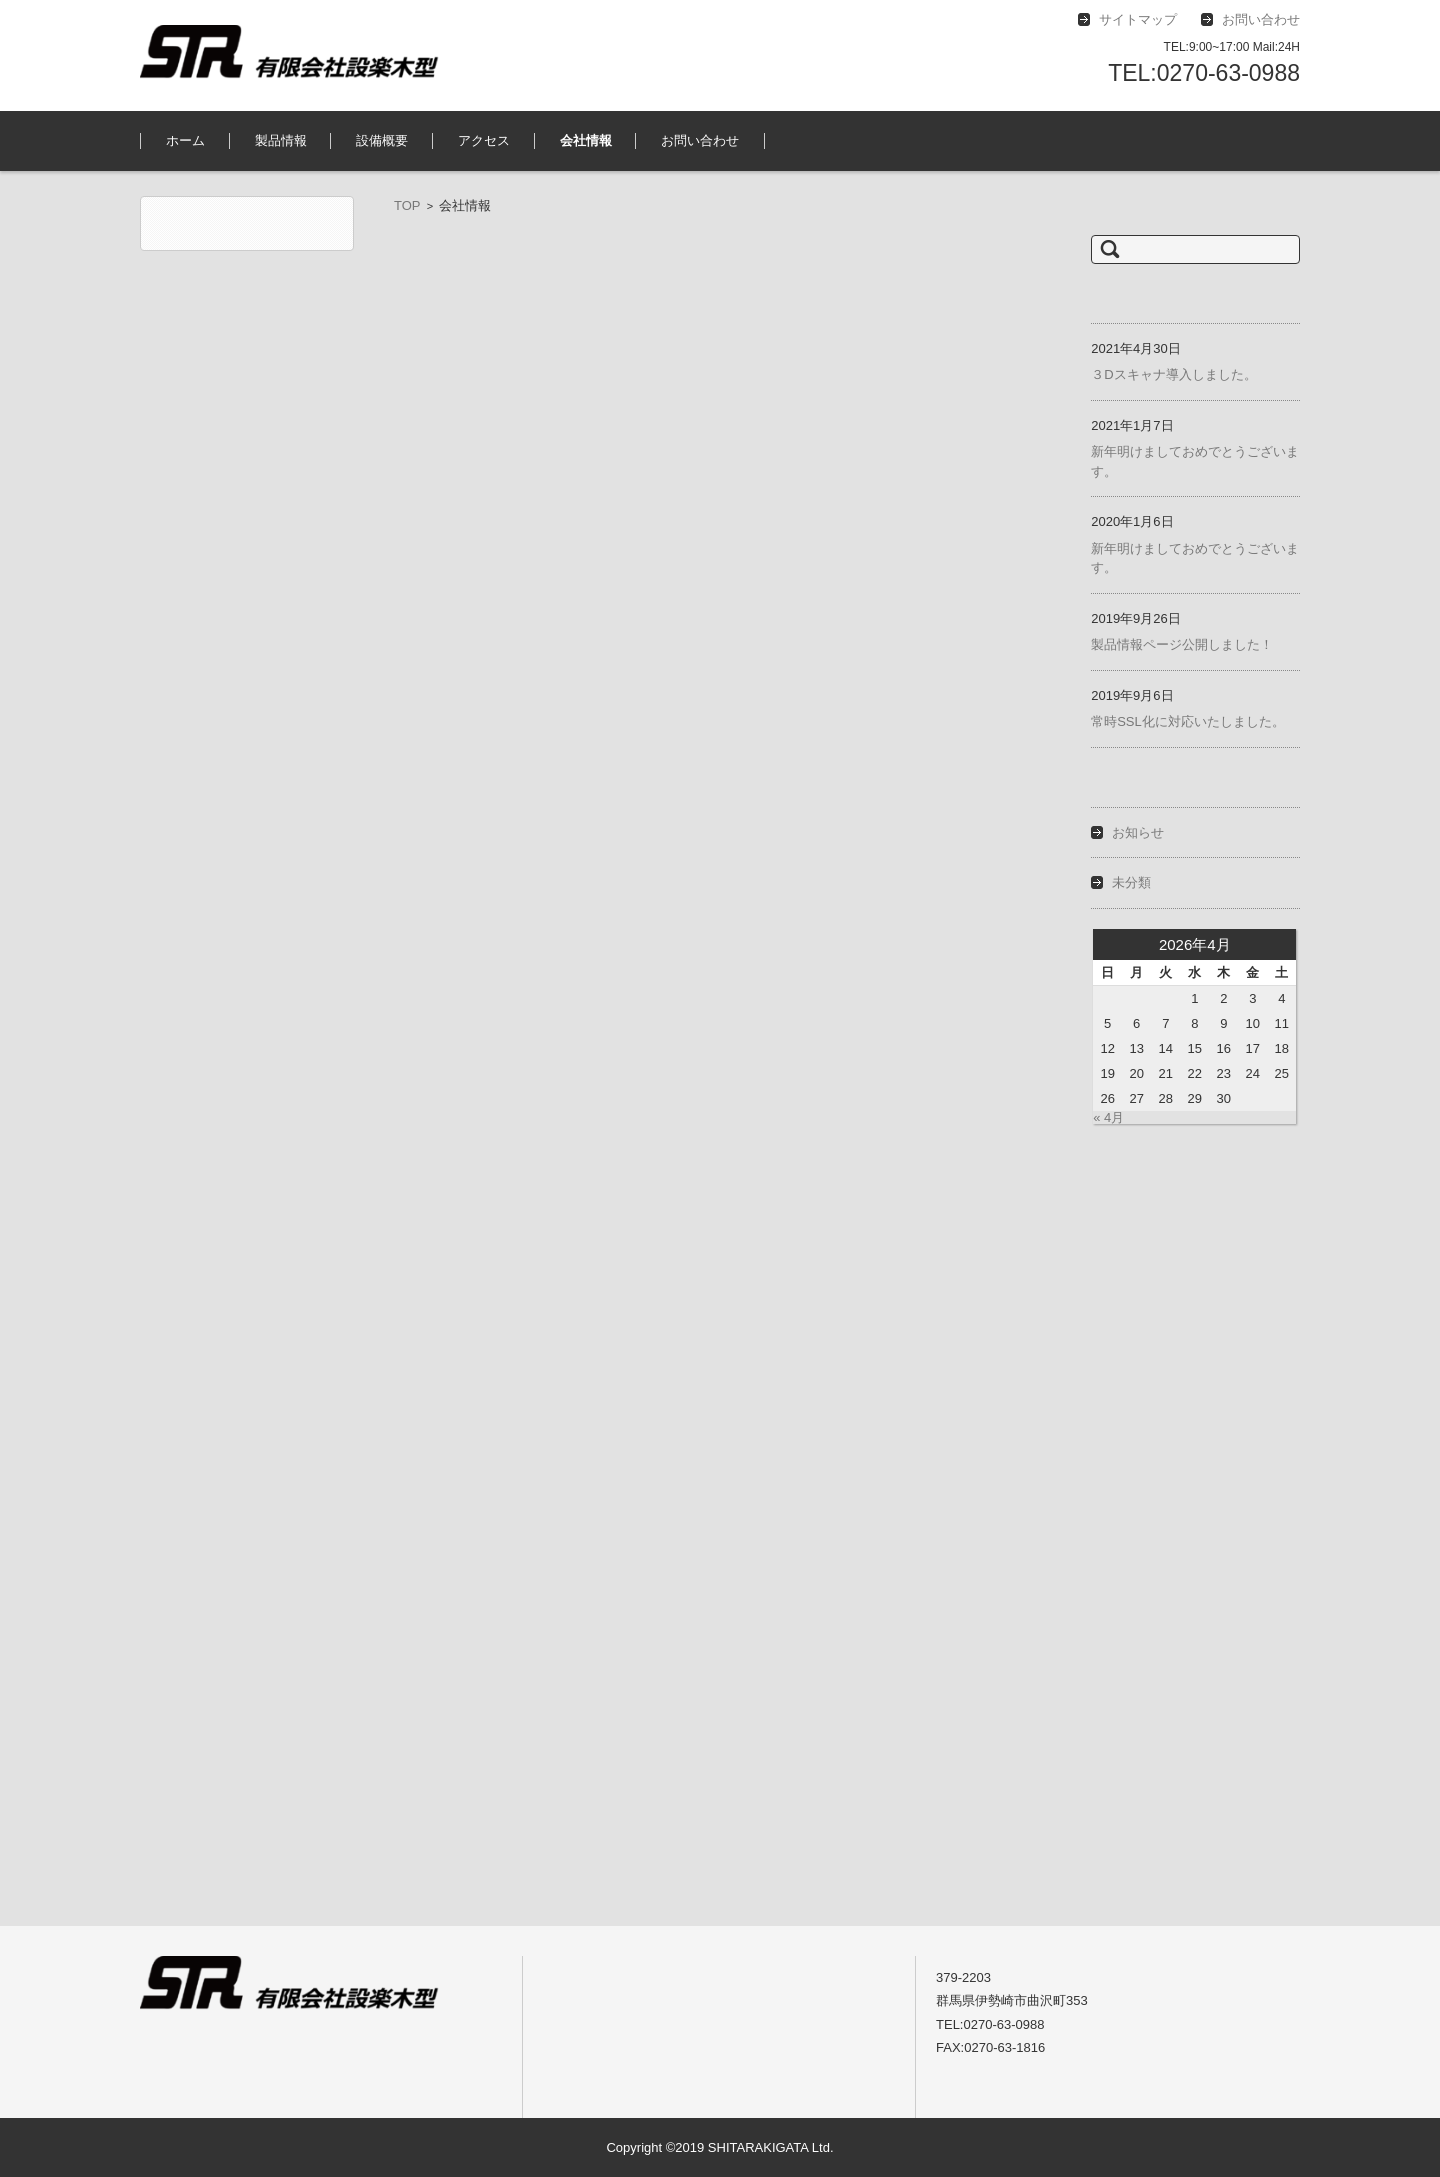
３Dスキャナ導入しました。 (1173, 374)
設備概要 (382, 140)
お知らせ (1138, 832)
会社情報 (586, 140)
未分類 (1131, 882)
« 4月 (1108, 1117)
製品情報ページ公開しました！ (1182, 644)
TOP (407, 205)
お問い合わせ (700, 140)
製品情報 (281, 140)
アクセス (484, 140)
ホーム (185, 140)
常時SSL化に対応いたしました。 (1188, 721)
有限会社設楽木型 (205, 260)
